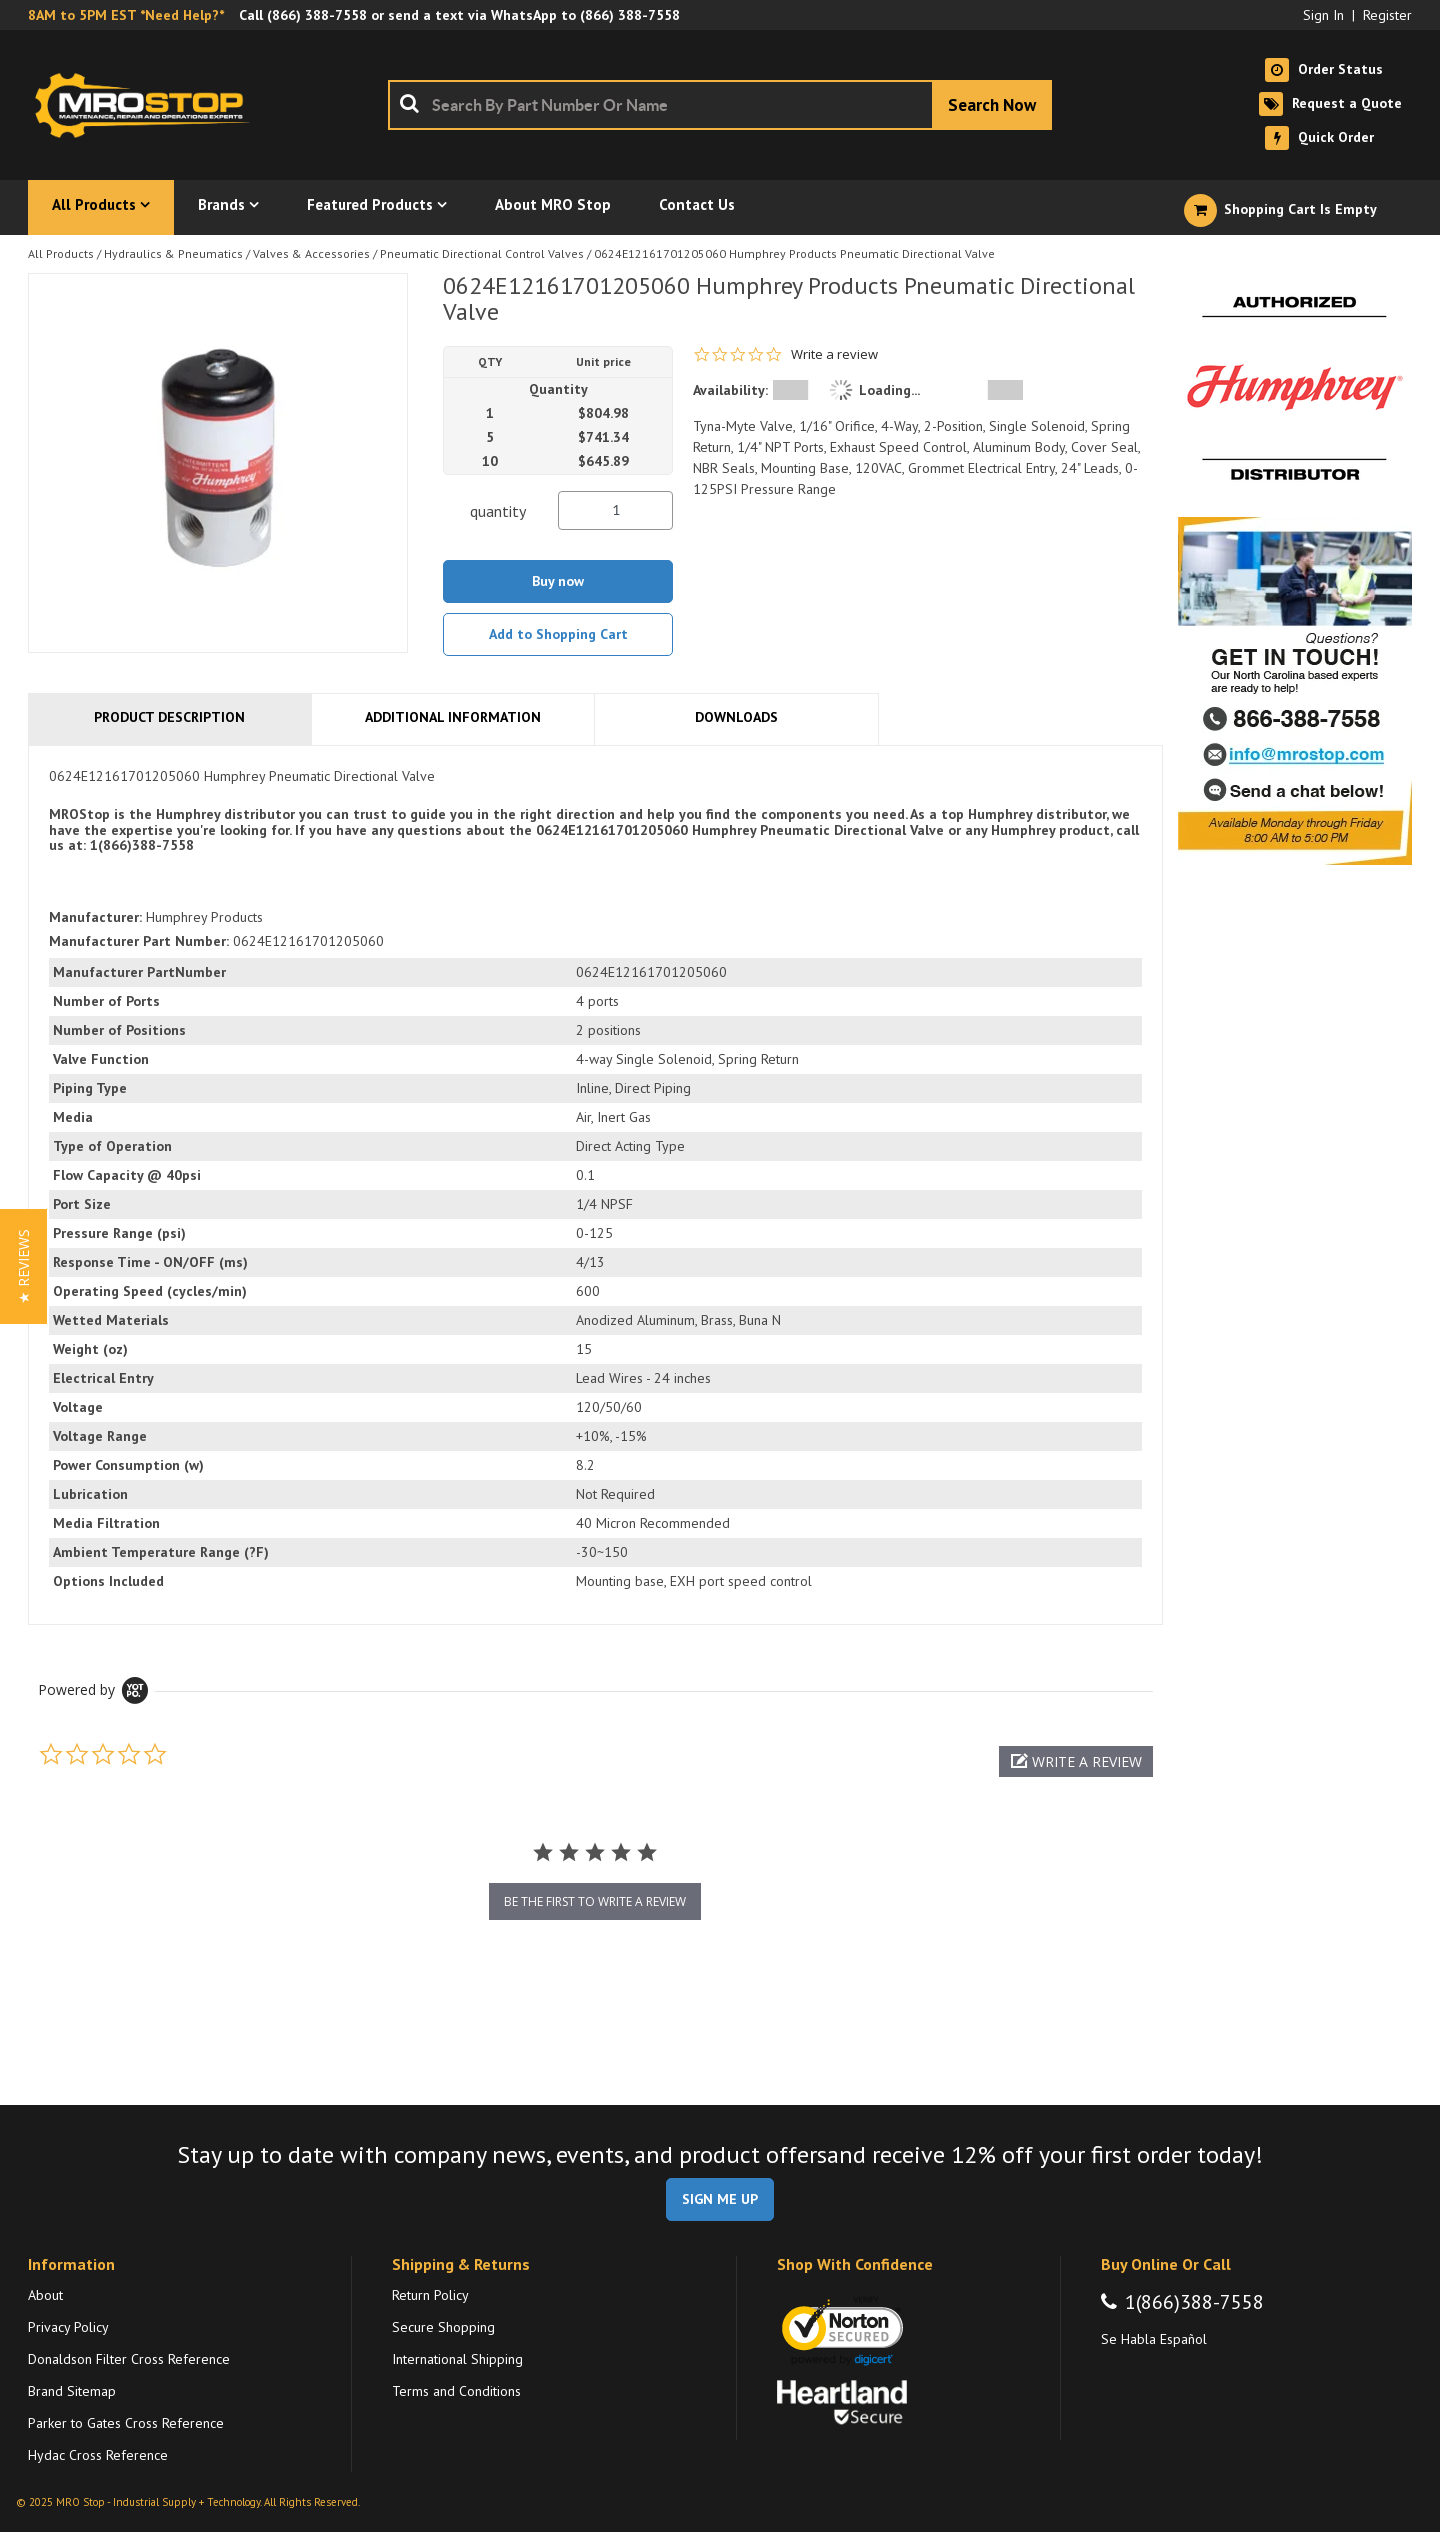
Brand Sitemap (72, 2391)
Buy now (558, 581)
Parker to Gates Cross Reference (126, 2423)
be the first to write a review (595, 1901)
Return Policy (430, 2295)
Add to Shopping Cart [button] (558, 634)
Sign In (1323, 15)
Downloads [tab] (736, 717)
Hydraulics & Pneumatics (173, 253)
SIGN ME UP (720, 2199)
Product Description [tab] (169, 717)
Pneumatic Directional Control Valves (482, 253)
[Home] (148, 105)
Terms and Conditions (456, 2391)
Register (1387, 15)
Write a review (834, 354)
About (45, 2295)
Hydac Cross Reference (98, 2455)
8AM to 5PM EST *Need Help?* (126, 15)
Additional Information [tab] (453, 717)
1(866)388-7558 (1194, 2302)
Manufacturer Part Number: (139, 941)
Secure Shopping (443, 2327)
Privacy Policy (68, 2327)
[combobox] (720, 105)
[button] (1076, 1761)
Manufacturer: (95, 917)
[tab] (595, 1185)
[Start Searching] (992, 105)
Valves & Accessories (311, 253)
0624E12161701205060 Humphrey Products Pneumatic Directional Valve (794, 253)
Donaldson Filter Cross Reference (129, 2359)
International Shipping (457, 2359)
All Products (61, 253)
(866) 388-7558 (317, 15)
